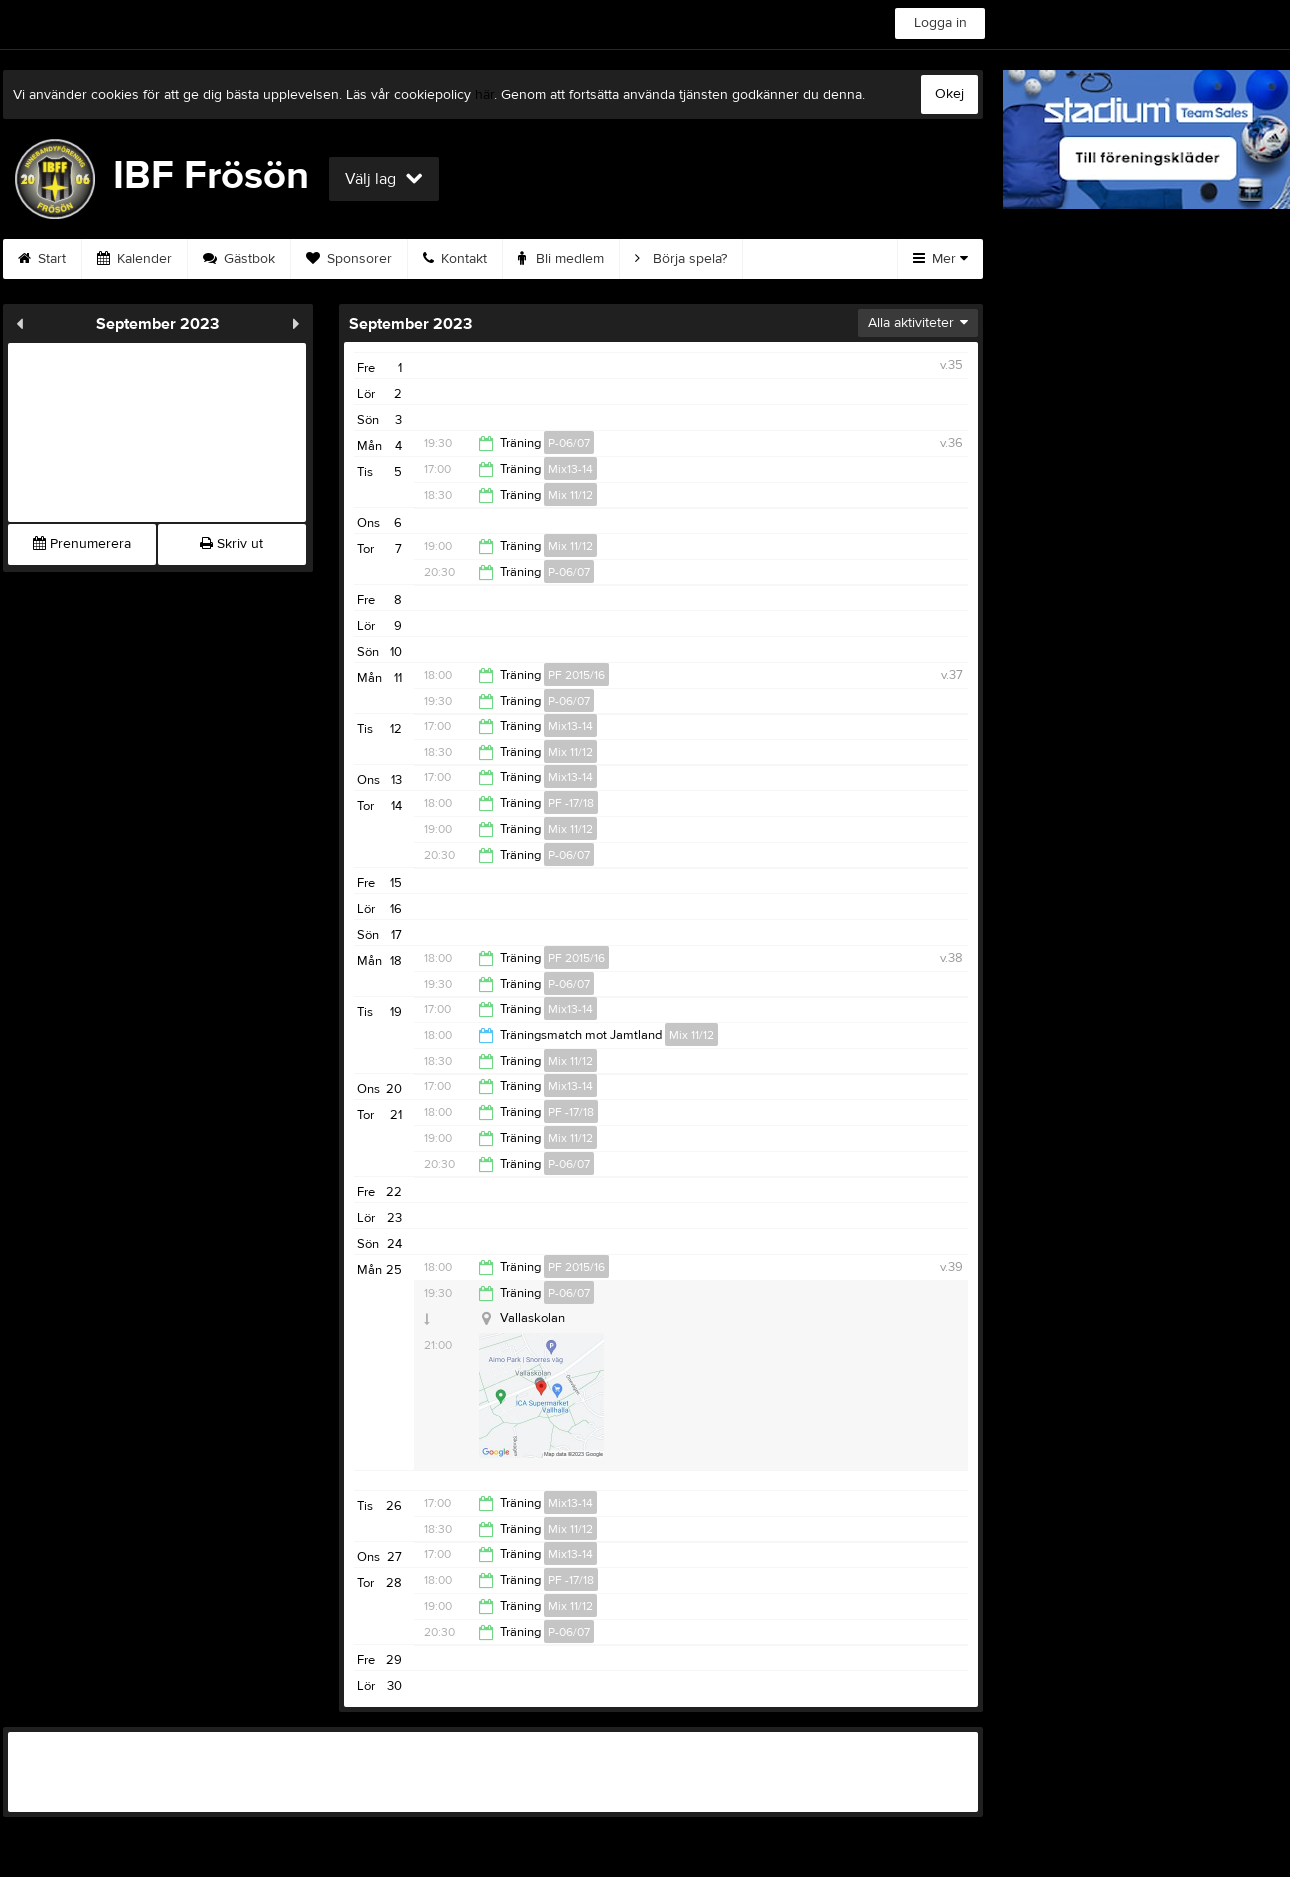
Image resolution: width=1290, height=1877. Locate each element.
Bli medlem (561, 259)
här (484, 95)
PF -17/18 (571, 803)
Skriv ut (231, 544)
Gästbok (239, 259)
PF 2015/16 (576, 675)
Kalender (134, 259)
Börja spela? (681, 259)
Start (42, 259)
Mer (940, 259)
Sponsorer (349, 259)
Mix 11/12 (570, 495)
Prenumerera (82, 544)
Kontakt (455, 259)
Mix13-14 (570, 469)
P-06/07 (569, 443)
